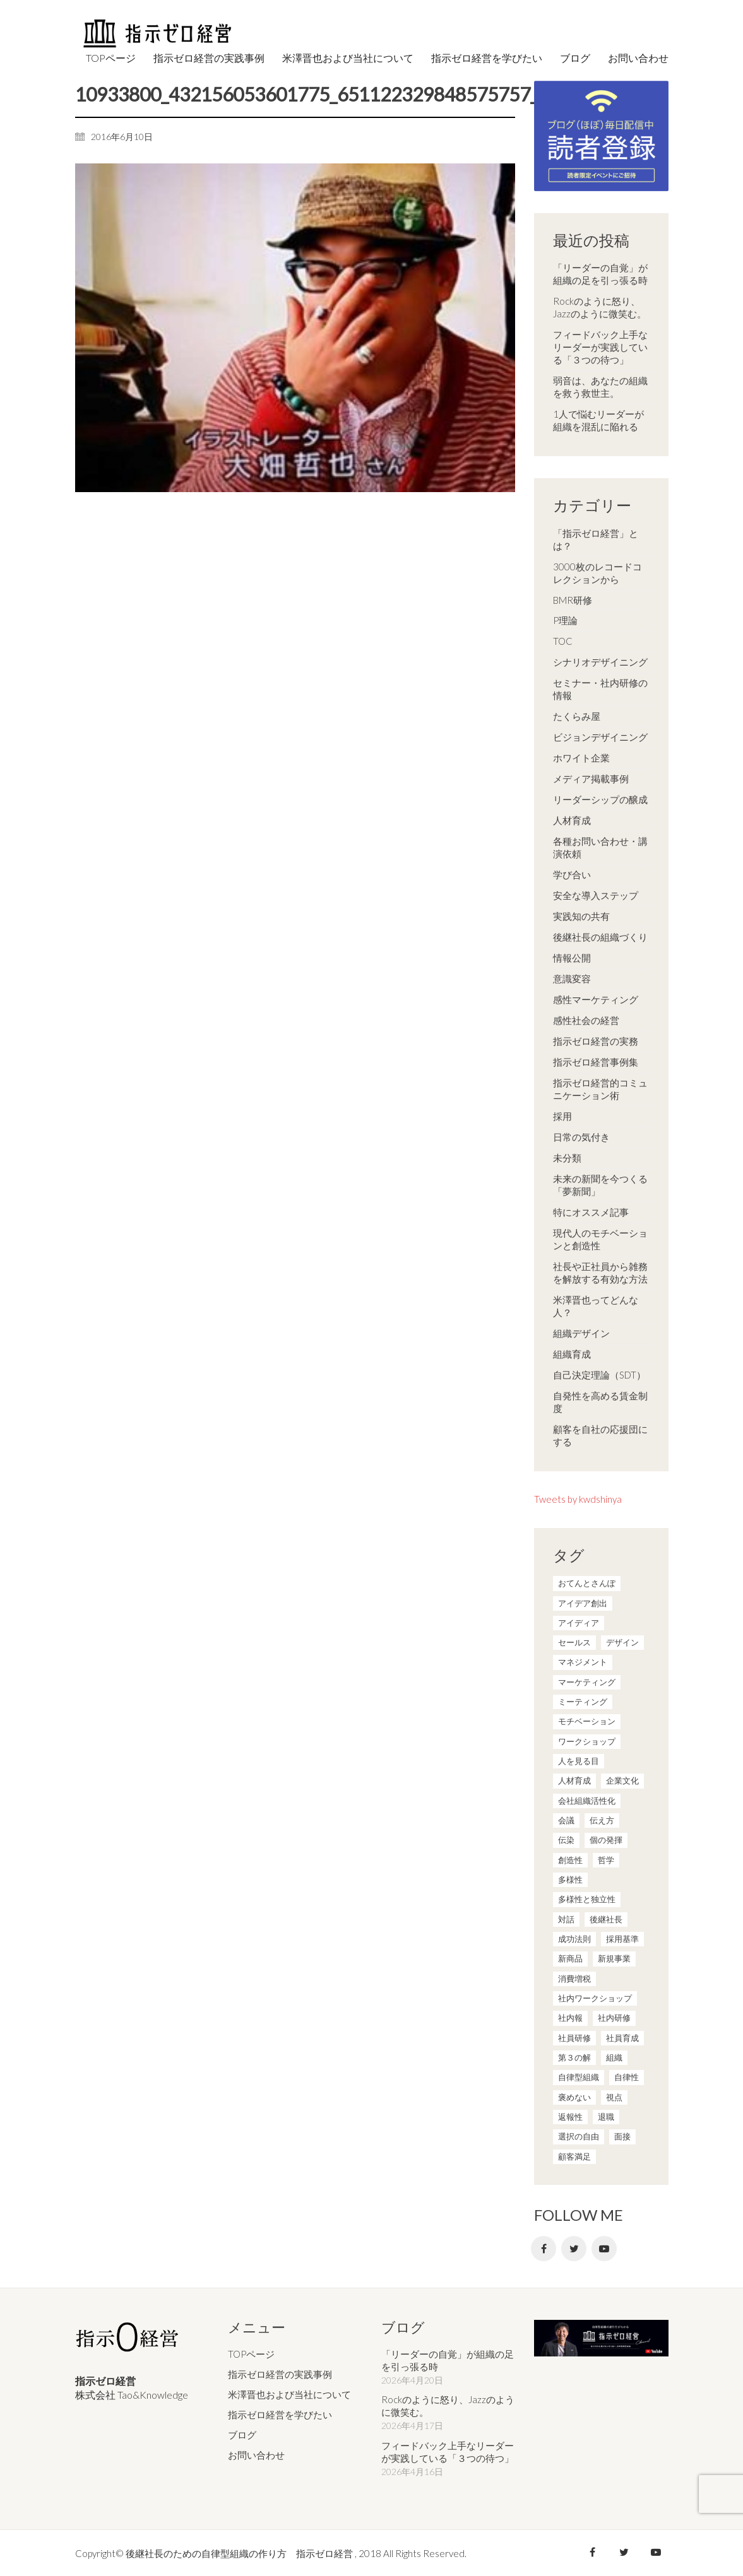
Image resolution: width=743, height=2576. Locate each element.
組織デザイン (581, 1333)
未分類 (567, 1157)
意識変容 (572, 978)
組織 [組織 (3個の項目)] (614, 2057)
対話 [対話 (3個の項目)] (566, 1919)
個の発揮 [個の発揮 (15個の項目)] (606, 1840)
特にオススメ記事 (591, 1212)
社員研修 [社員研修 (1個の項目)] (574, 2038)
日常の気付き (581, 1137)
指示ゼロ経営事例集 (595, 1061)
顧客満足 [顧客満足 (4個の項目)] (574, 2156)
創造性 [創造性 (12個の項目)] (570, 1860)
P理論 (565, 620)
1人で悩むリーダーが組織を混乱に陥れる (598, 420)
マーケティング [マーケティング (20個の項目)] (586, 1682)
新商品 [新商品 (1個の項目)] (570, 1958)
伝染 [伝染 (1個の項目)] (566, 1840)
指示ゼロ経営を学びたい (280, 2414)
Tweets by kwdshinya (578, 1499)
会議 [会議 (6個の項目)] (566, 1820)
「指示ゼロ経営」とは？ (595, 539)
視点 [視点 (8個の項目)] (614, 2097)
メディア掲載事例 (591, 778)
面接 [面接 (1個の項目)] (622, 2136)
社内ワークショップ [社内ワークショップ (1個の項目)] (595, 1998)
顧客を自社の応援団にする (600, 1435)
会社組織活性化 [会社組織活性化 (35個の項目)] (586, 1801)
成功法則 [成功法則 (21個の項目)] (574, 1939)
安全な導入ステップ (595, 895)
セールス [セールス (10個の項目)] (574, 1642)
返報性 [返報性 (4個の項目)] (570, 2117)
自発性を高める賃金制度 (600, 1402)
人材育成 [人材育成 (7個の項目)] (574, 1780)
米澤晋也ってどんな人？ (595, 1306)
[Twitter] (573, 2248)
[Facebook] (543, 2248)
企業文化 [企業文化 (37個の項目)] (622, 1780)
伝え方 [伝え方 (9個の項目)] (602, 1820)
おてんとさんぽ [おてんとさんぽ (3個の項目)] (586, 1583)
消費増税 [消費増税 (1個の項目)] (574, 1978)
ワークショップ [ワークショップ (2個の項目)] (586, 1741)
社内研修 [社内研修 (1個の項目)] (614, 2018)
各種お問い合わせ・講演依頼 (600, 847)
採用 (562, 1116)
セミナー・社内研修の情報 (600, 689)
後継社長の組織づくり (600, 937)
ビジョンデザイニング (600, 737)
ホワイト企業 (581, 757)
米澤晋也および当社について (289, 2393)
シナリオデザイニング (600, 662)
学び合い (572, 874)
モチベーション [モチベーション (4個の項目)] (586, 1721)
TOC (563, 641)
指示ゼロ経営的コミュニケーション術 (600, 1089)
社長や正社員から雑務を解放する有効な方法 (600, 1273)
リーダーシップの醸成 (600, 799)
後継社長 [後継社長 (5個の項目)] (606, 1919)
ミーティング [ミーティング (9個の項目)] (582, 1702)
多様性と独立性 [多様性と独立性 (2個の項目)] (586, 1899)
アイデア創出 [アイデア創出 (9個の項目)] (582, 1603)
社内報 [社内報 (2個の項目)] (570, 2018)
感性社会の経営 (586, 1020)
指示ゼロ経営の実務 (595, 1041)
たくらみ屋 (576, 716)
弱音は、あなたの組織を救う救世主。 (600, 387)
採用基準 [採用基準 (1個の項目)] (622, 1939)
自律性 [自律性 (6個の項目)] (626, 2077)
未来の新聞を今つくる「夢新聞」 (600, 1185)
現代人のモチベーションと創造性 (600, 1239)
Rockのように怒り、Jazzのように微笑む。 (599, 307)
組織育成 (572, 1354)
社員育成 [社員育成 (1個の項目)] (622, 2038)
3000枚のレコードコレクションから (597, 573)
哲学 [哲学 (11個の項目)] (606, 1860)
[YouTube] (604, 2248)
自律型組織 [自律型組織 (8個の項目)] (578, 2077)
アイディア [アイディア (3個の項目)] (578, 1623)
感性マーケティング (595, 999)
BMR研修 (572, 600)
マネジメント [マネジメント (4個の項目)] (582, 1662)
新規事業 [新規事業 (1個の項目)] (614, 1958)
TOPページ (251, 2353)
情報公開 (572, 957)
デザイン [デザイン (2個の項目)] (622, 1642)
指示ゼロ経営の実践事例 (280, 2373)
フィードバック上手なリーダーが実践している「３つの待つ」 (600, 347)
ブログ (242, 2434)
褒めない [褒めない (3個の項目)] (574, 2097)
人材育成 (572, 820)
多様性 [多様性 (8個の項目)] (570, 1879)
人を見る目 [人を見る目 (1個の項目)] (578, 1761)
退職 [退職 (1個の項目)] (606, 2117)
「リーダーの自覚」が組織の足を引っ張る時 (600, 274)
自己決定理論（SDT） (599, 1374)
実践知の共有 (581, 916)
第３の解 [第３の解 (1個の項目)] (574, 2057)
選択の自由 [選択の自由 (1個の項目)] (578, 2136)
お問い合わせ (256, 2454)
